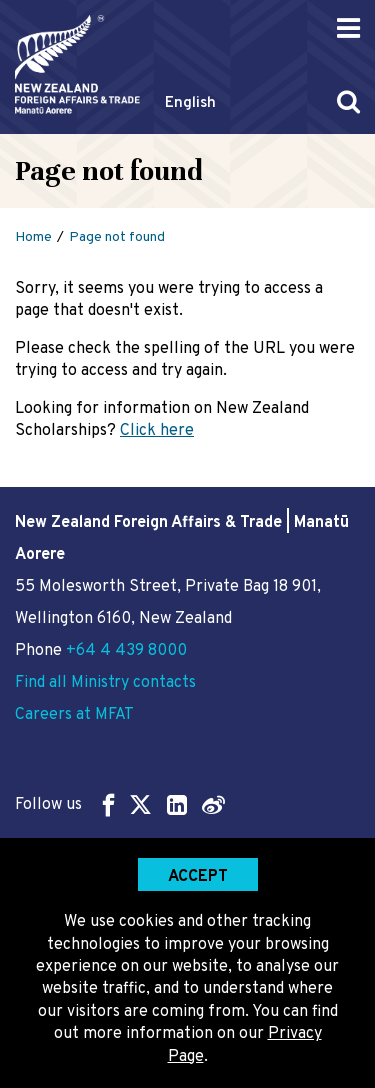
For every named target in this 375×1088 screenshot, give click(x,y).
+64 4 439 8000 (126, 651)
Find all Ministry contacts (105, 683)
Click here (157, 431)
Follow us (120, 804)
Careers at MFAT (74, 715)
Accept (198, 877)
